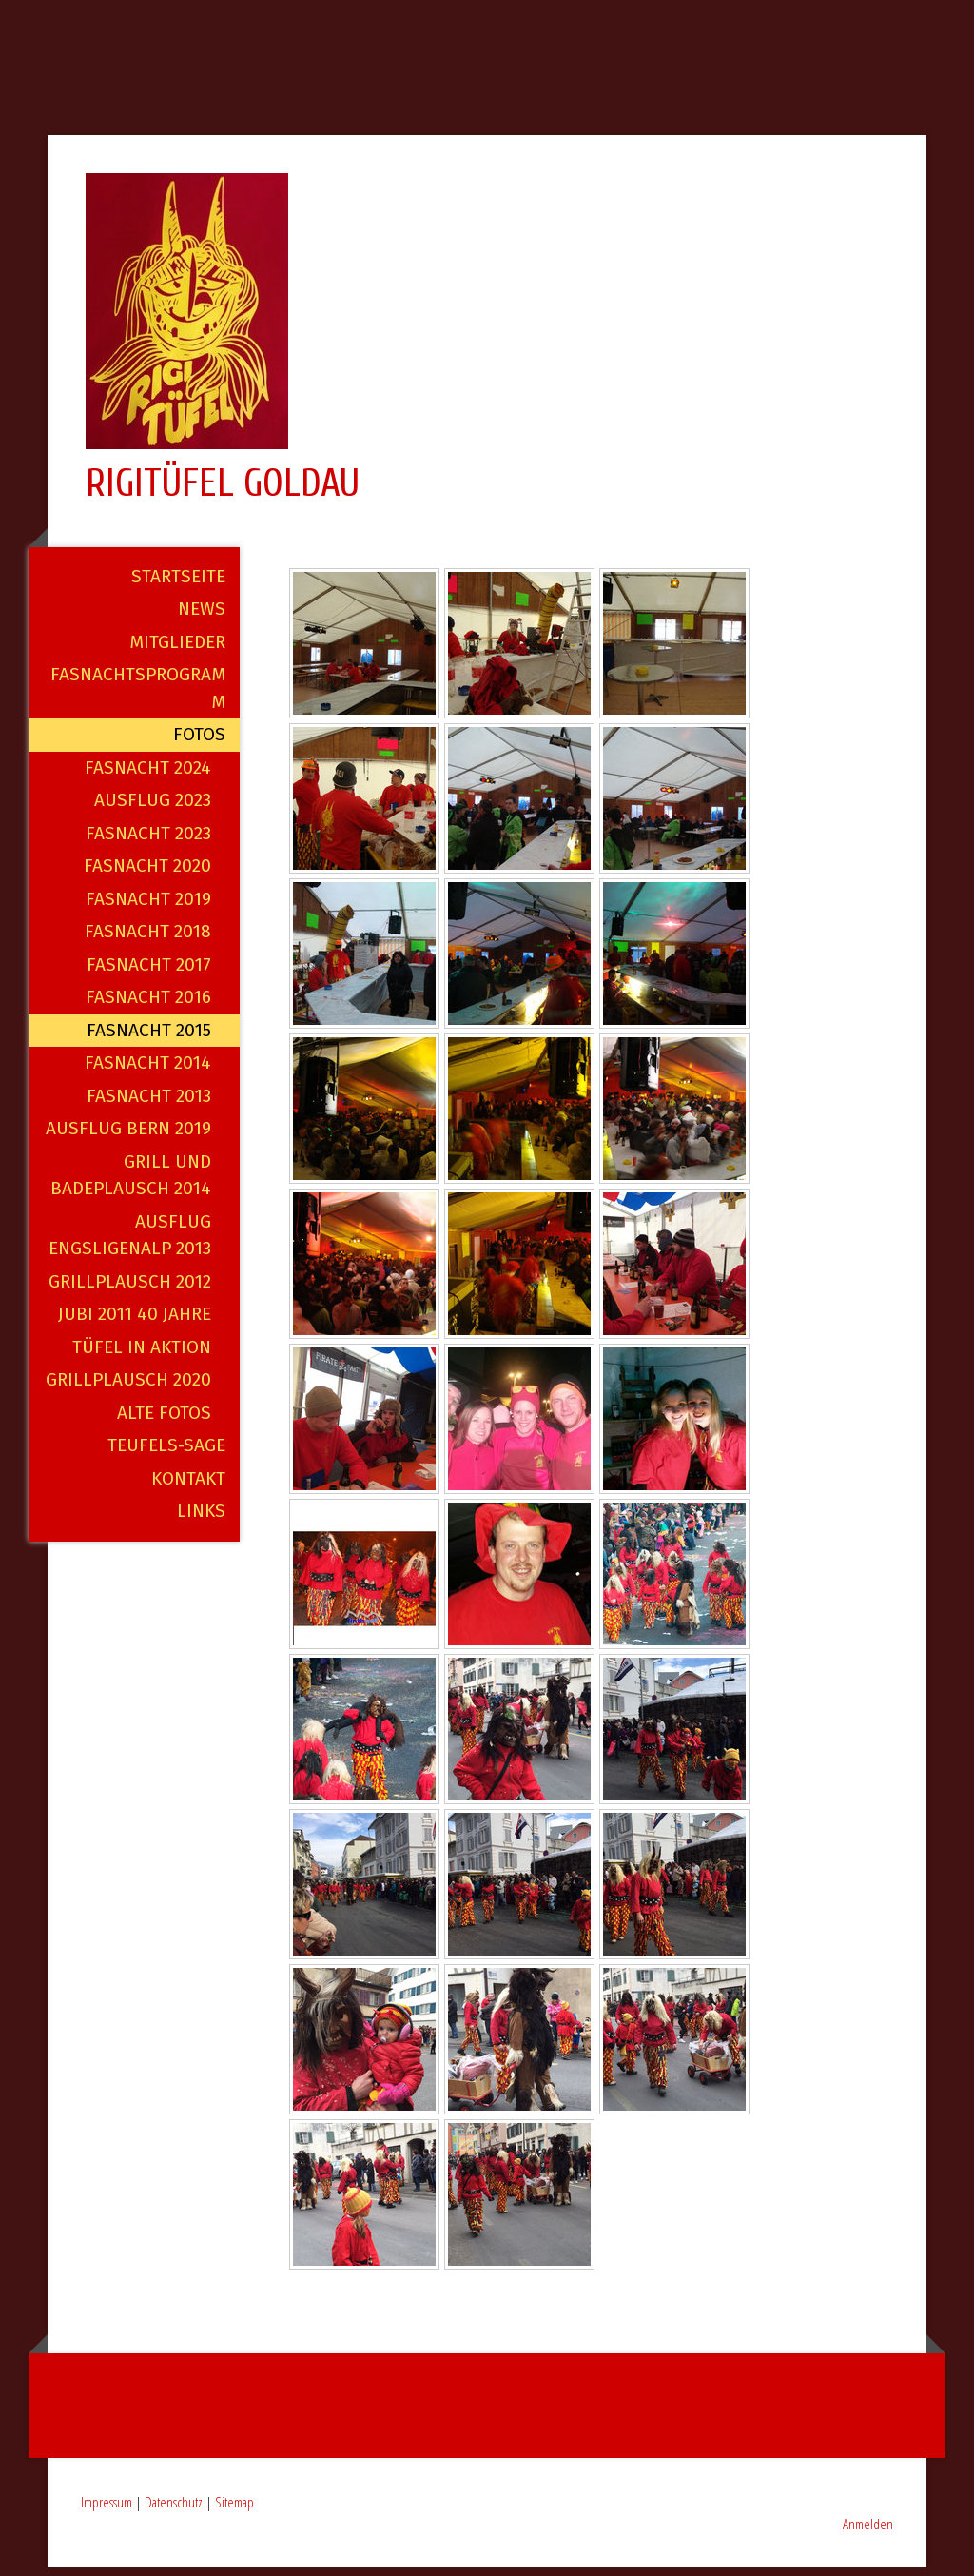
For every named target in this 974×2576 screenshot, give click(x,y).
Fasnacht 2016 (148, 1005)
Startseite (178, 584)
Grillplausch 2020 (128, 1388)
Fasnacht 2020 (147, 874)
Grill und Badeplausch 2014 (130, 1183)
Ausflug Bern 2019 (128, 1137)
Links (201, 1519)
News (201, 617)
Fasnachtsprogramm (137, 696)
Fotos (199, 743)
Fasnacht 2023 (148, 841)
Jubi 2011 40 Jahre (134, 1322)
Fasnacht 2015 (149, 1038)
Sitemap (234, 2509)
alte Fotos (164, 1420)
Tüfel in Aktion (141, 1355)
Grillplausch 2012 (130, 1289)
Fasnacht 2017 (149, 972)
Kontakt (188, 1486)
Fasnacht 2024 (148, 775)
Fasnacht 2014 (148, 1071)
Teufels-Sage (166, 1454)
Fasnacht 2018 (148, 940)
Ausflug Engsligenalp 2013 (130, 1243)
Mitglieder (177, 649)
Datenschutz (174, 2509)
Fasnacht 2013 (149, 1103)
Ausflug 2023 (152, 808)
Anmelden (868, 2531)
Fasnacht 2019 (148, 906)
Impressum (106, 2509)
